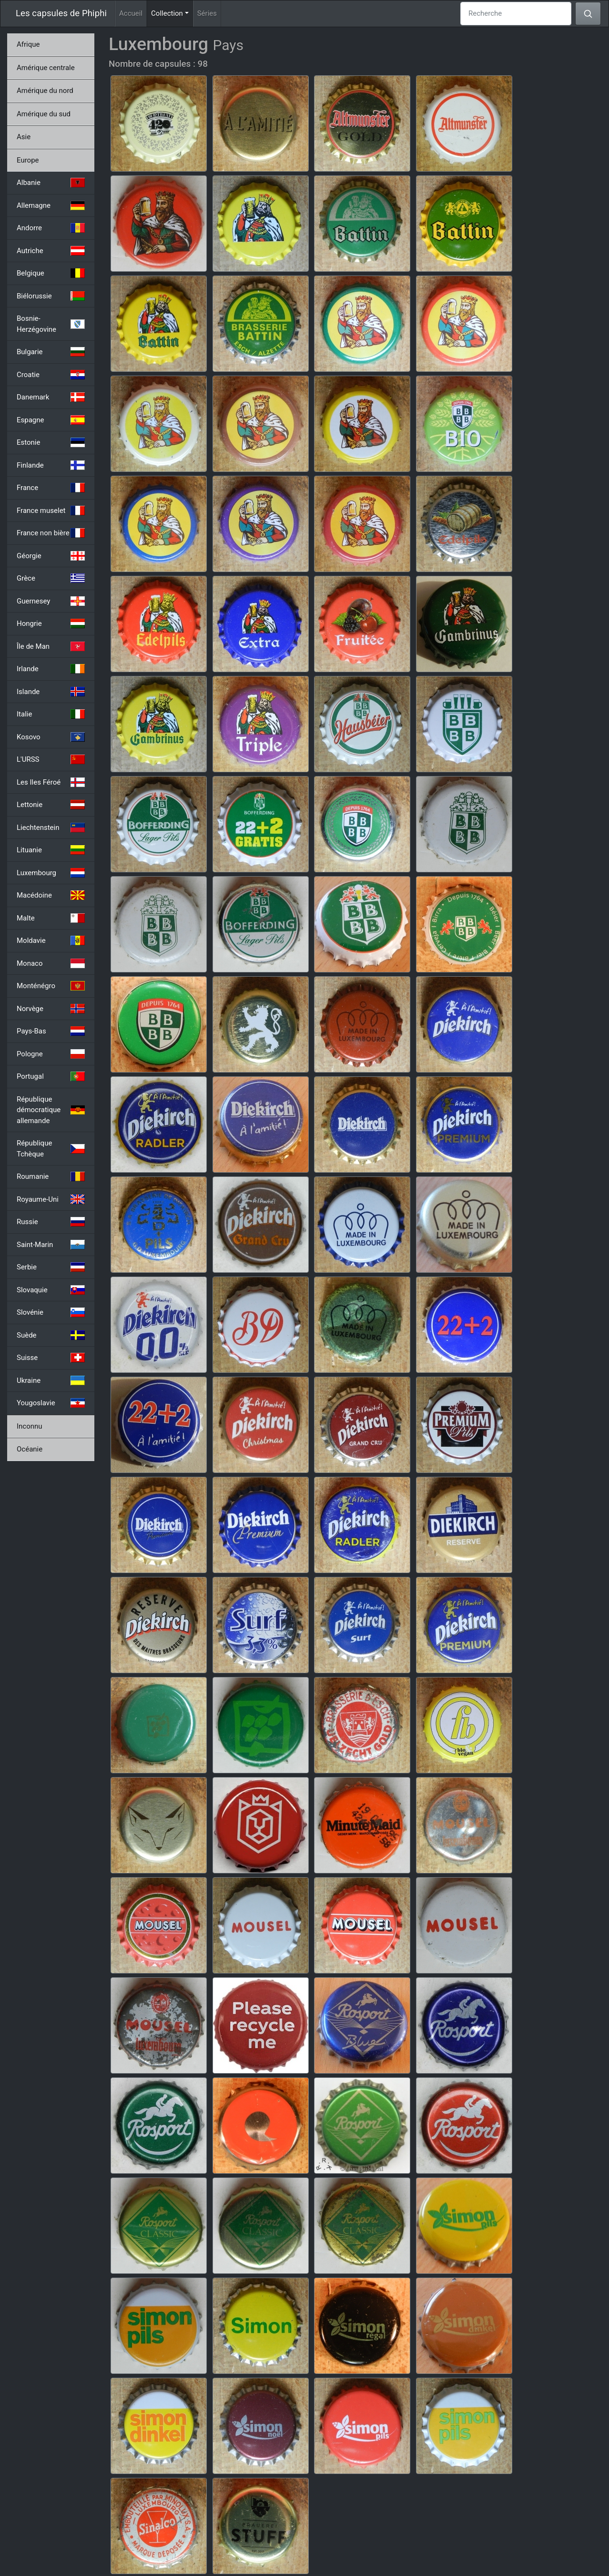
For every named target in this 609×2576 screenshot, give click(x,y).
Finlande (51, 465)
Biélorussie (51, 296)
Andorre (51, 228)
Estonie (51, 442)
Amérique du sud (44, 114)
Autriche (51, 251)
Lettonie (51, 804)
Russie (51, 1222)
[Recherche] (515, 13)
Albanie (51, 182)
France (51, 487)
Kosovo (51, 737)
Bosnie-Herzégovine (51, 324)
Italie (51, 714)
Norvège (51, 1008)
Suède (51, 1335)
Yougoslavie (51, 1403)
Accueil (130, 13)
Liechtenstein (51, 827)
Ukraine (51, 1380)
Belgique (51, 273)
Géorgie (51, 556)
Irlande (51, 669)
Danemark (51, 397)
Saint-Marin (51, 1244)
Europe (28, 160)
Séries (207, 13)
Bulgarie (51, 352)
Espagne (51, 420)
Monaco (51, 963)
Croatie (51, 374)
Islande (51, 691)
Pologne (51, 1054)
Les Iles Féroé (51, 782)
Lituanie (51, 850)
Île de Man (51, 646)
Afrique (28, 44)
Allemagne (51, 205)
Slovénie (51, 1312)
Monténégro (51, 986)
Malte (51, 918)
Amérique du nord (45, 90)
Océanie (29, 1449)
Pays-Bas (51, 1031)
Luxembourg (51, 873)
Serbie (51, 1267)
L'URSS (51, 759)
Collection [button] (172, 13)
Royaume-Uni (51, 1199)
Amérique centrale (46, 67)
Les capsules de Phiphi (61, 13)
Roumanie (51, 1176)
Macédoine (51, 895)
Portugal (51, 1076)
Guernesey (51, 601)
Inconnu (29, 1426)
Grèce (51, 578)
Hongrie (51, 623)
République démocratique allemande (51, 1110)
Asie (23, 137)
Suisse (51, 1357)
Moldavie (51, 940)
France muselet (51, 510)
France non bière (51, 533)
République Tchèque (51, 1148)
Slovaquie (51, 1290)
